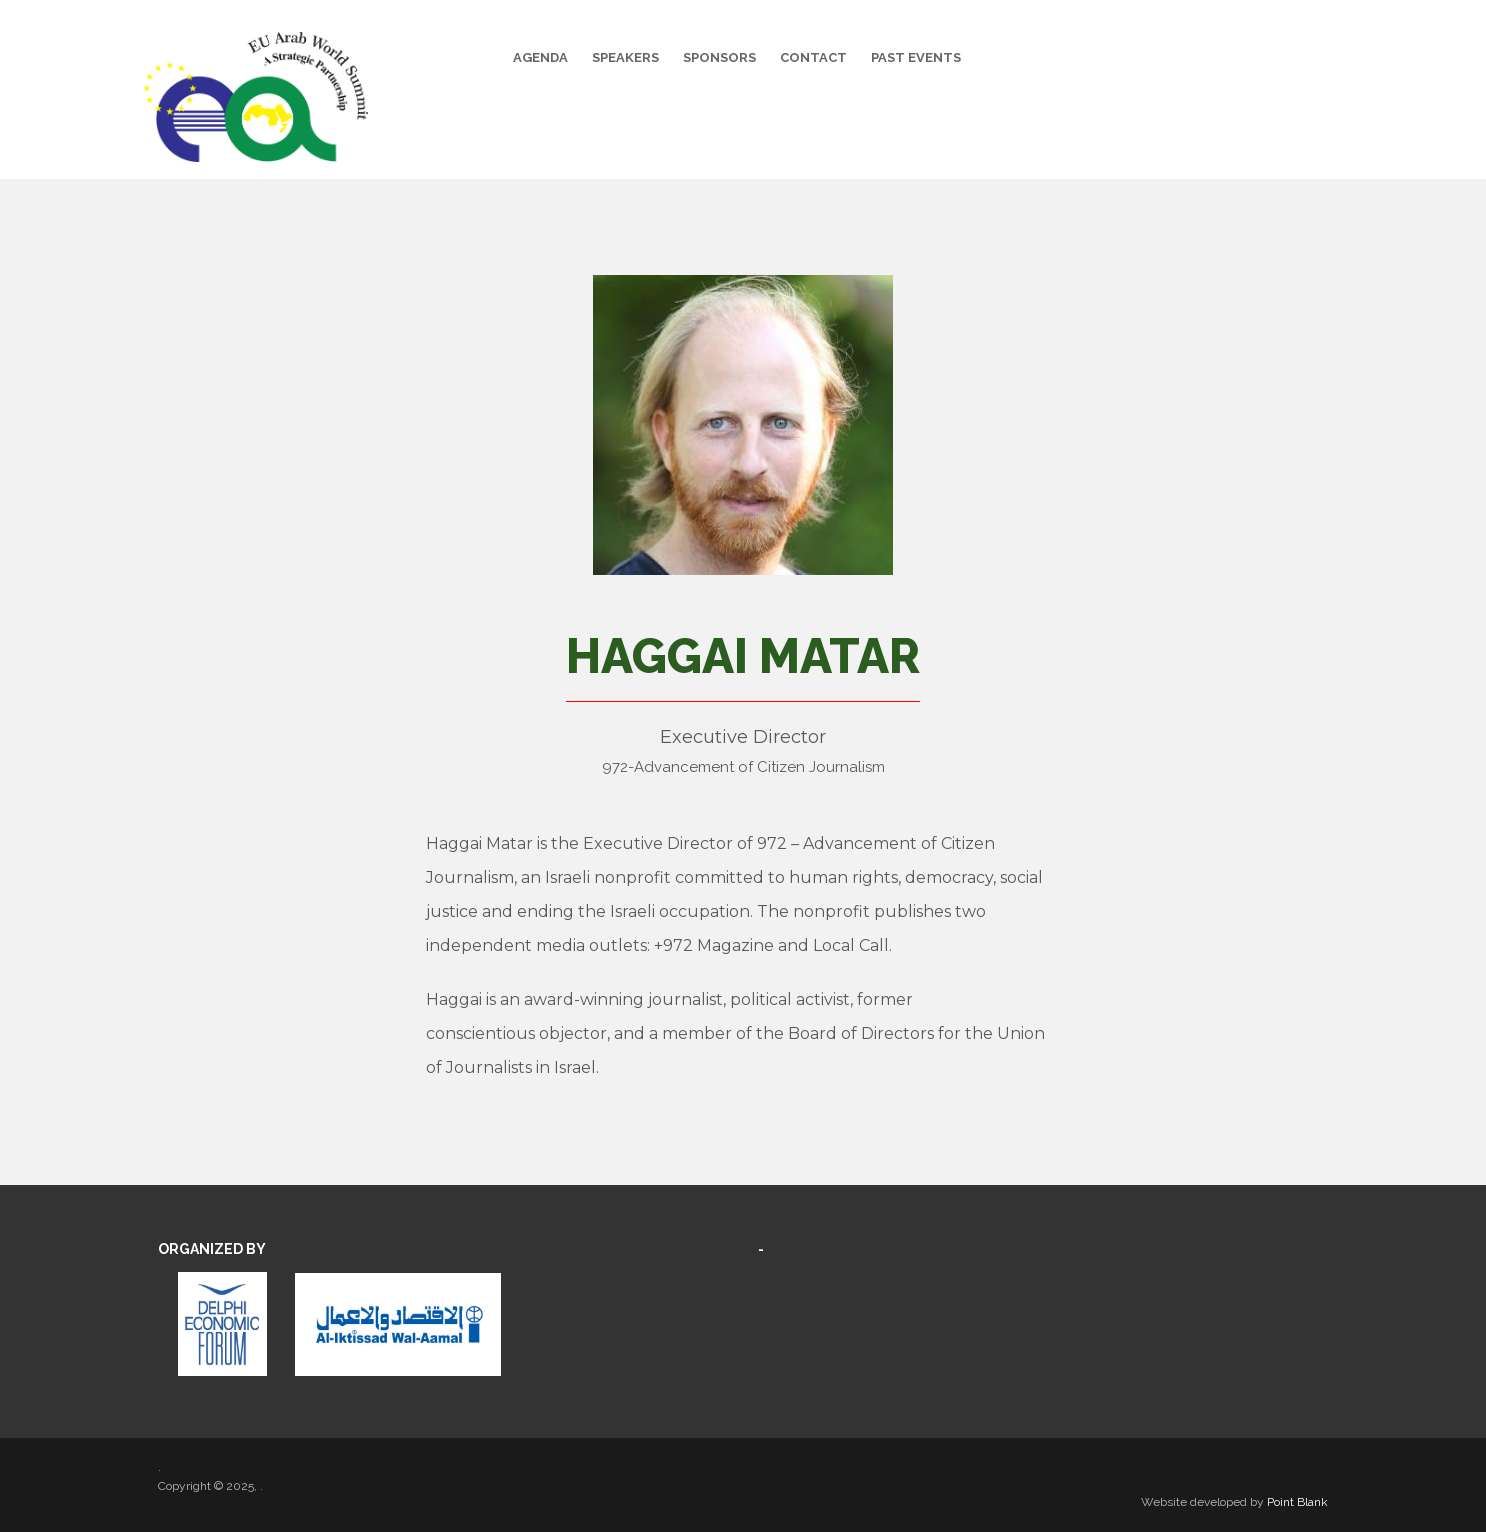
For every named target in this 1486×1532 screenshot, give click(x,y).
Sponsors (719, 57)
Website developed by (1234, 1502)
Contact (813, 57)
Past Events (916, 57)
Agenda (540, 57)
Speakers (625, 57)
